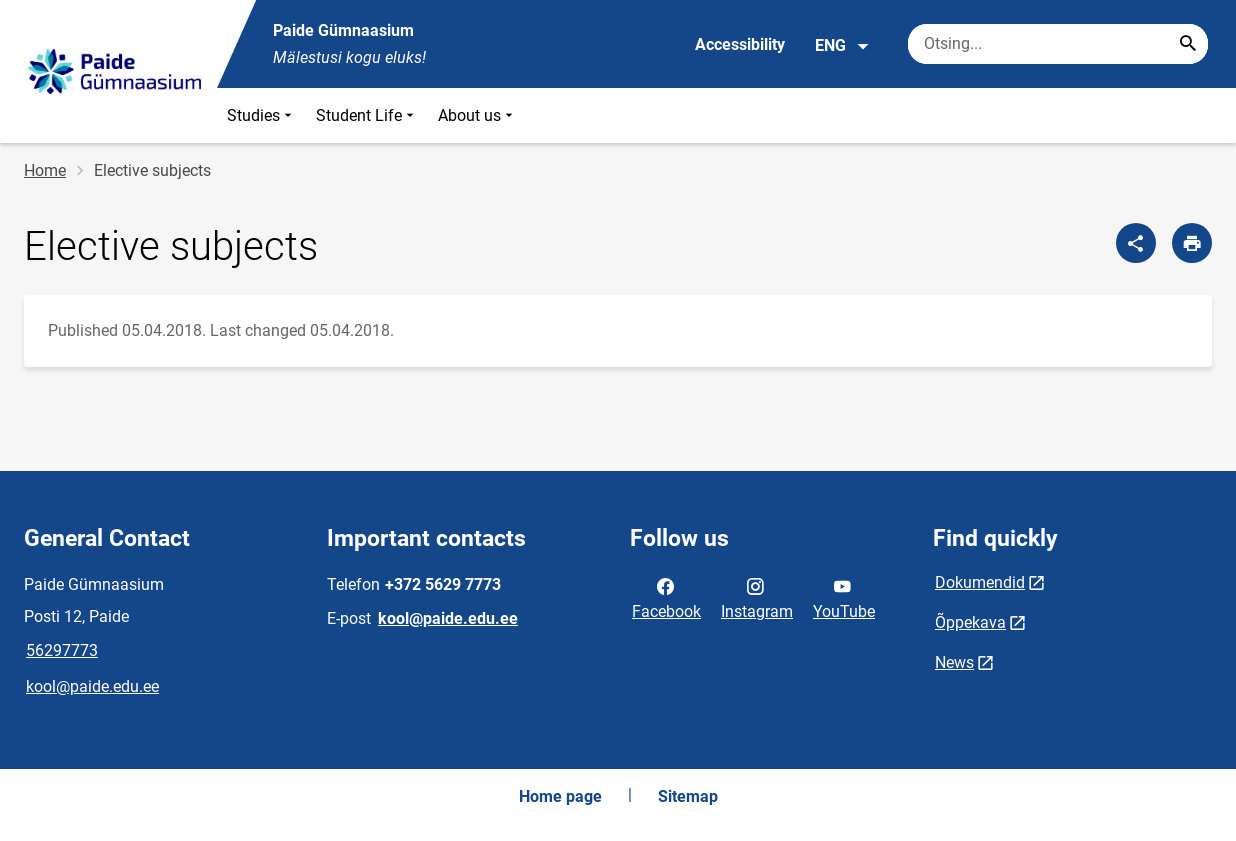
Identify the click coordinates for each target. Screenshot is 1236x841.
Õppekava (970, 622)
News (954, 662)
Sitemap (688, 796)
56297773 (62, 650)
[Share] (1136, 243)
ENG (842, 46)
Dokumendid (980, 582)
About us (477, 115)
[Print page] (1192, 243)
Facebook (666, 597)
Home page (560, 796)
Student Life (367, 115)
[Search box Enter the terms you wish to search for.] (1058, 44)
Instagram (757, 597)
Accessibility (740, 44)
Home (45, 170)
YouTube (844, 597)
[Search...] (1188, 44)
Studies (261, 115)
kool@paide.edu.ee (92, 686)
